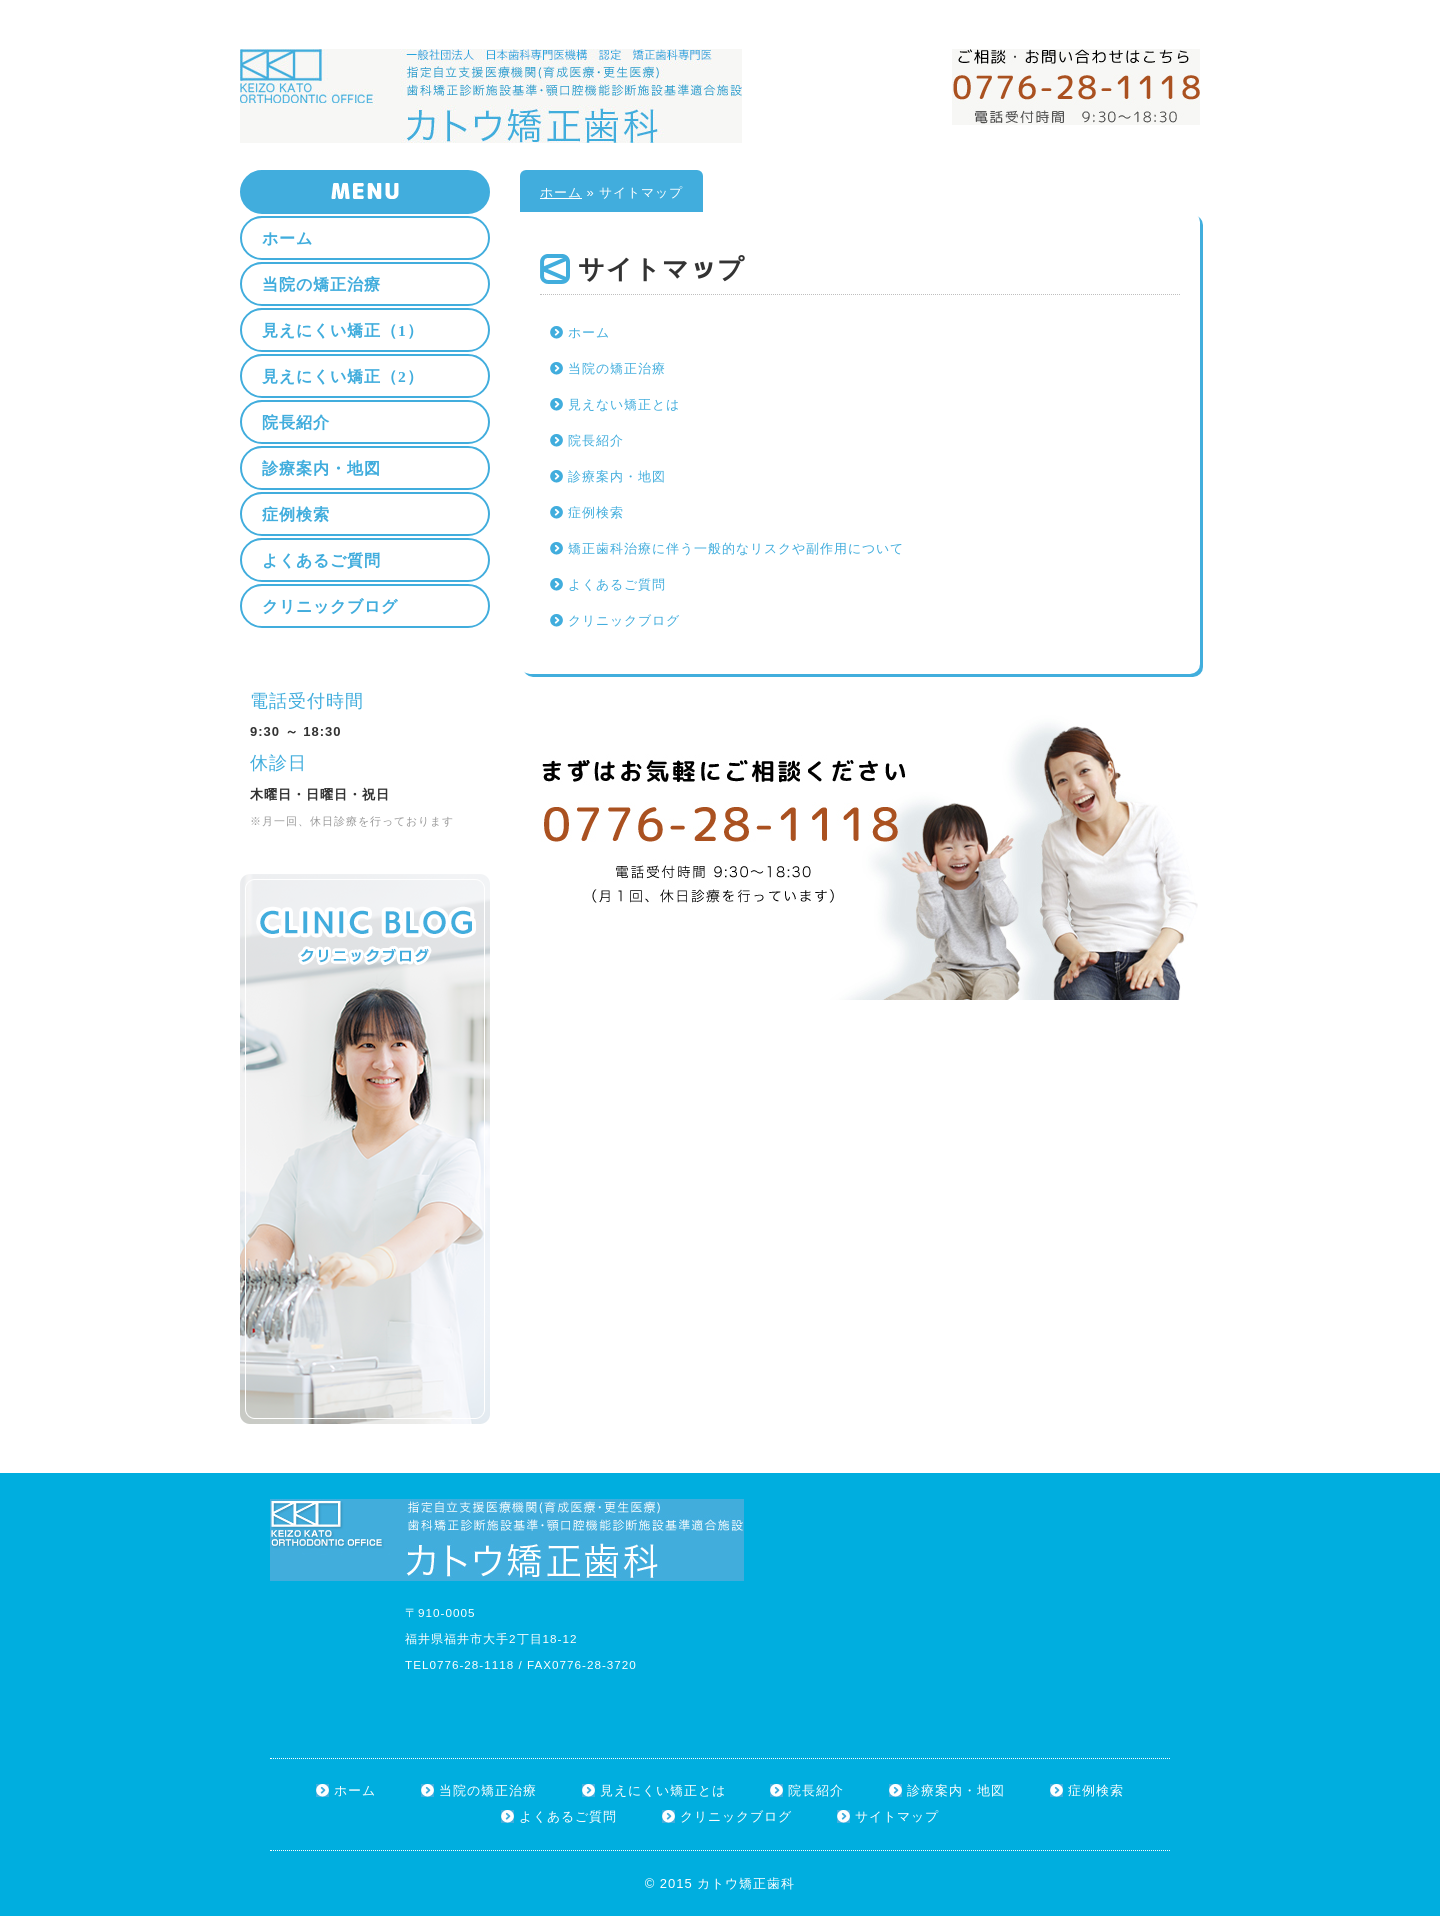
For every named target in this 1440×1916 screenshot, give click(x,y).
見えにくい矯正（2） (343, 376)
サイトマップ (1161, 11)
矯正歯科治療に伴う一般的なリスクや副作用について (736, 548)
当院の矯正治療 (617, 368)
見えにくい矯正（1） (343, 330)
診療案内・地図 (617, 476)
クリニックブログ (624, 620)
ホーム (1089, 11)
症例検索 (596, 512)
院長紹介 (596, 440)
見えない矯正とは (624, 404)
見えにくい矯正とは (663, 1790)
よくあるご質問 (617, 584)
